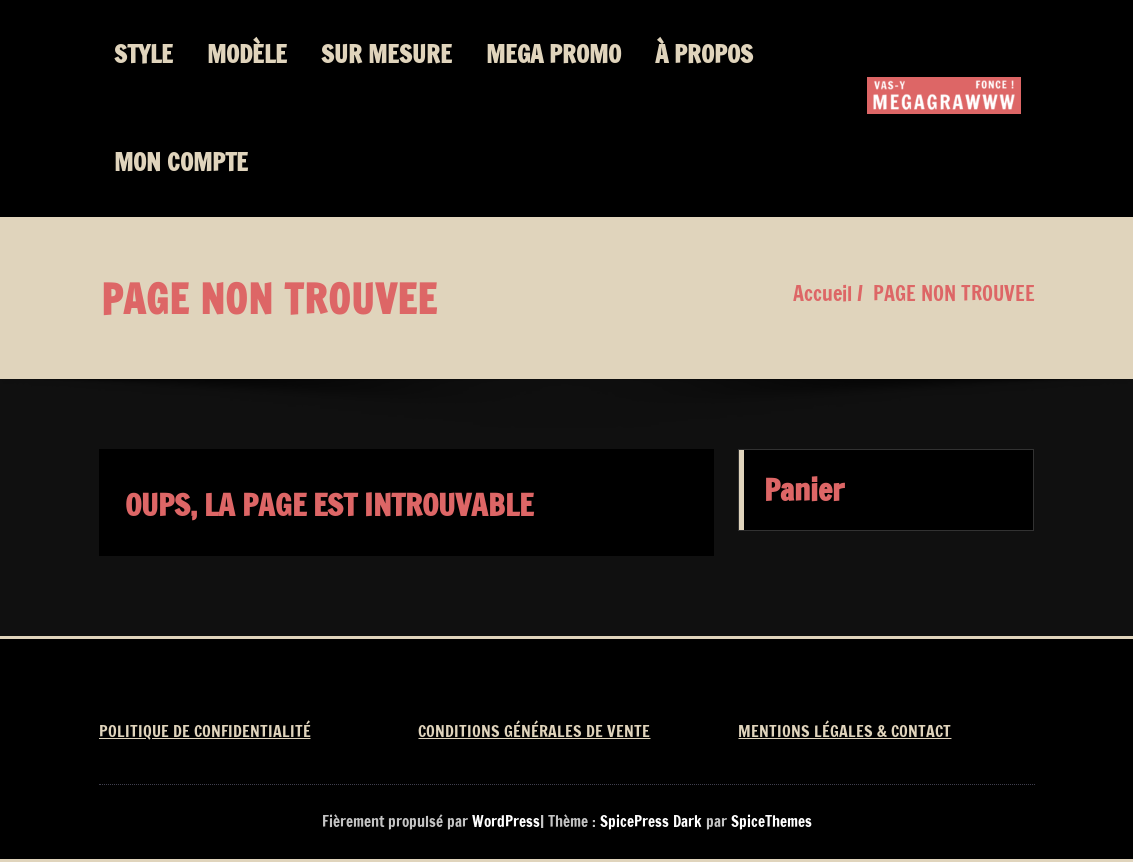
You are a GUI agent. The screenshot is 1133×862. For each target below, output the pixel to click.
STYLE (143, 54)
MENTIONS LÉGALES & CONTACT (844, 731)
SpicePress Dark (651, 821)
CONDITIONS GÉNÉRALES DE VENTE (534, 731)
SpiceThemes (769, 821)
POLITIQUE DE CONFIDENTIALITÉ (205, 731)
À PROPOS (704, 54)
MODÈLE (247, 54)
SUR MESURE (386, 54)
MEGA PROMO (553, 54)
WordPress (506, 821)
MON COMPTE (181, 162)
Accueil (822, 293)
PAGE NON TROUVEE (954, 293)
